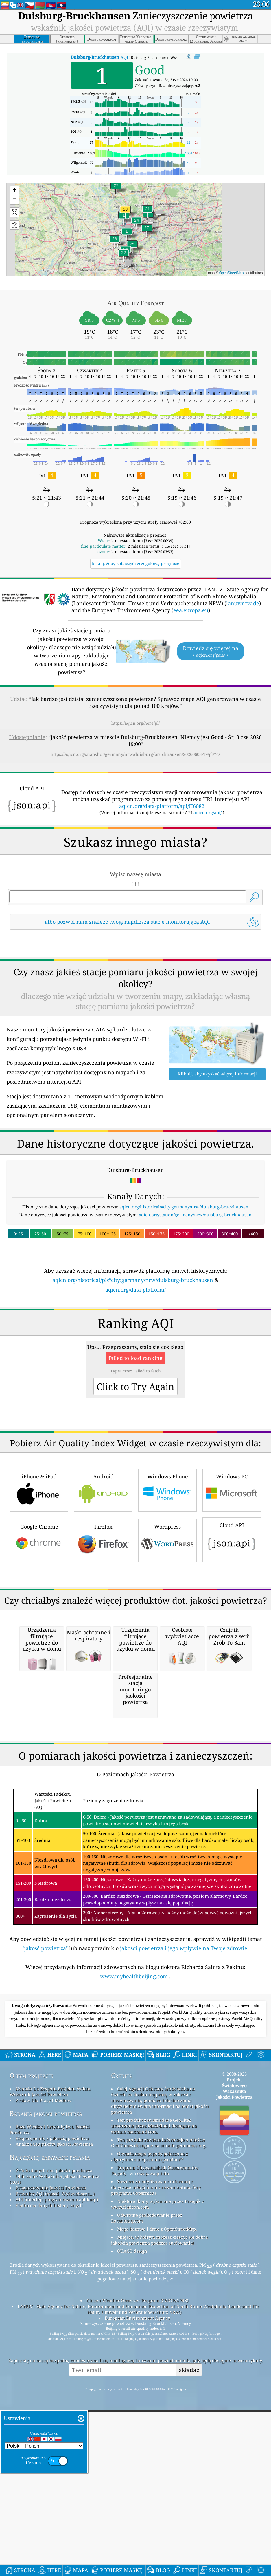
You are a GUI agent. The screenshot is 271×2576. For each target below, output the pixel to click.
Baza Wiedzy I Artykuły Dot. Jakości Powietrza (50, 2454)
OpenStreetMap (231, 273)
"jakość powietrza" (45, 2272)
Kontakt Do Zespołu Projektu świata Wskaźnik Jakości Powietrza (50, 2416)
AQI (99, 57)
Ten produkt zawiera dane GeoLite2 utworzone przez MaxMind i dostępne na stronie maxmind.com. (154, 2450)
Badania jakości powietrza (46, 2437)
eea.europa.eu (190, 610)
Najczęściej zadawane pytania (50, 2481)
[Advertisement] (135, 985)
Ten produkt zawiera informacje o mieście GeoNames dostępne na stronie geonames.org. (159, 2467)
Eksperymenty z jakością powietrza (52, 2463)
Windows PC (232, 1651)
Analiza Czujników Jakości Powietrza (54, 2468)
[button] (125, 213)
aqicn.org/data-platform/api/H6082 (161, 806)
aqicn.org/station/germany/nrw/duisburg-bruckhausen (195, 1296)
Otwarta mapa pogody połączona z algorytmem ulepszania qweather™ (149, 2481)
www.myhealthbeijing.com (134, 2300)
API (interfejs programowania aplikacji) (57, 2524)
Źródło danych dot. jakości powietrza (54, 2495)
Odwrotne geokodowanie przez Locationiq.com (146, 2542)
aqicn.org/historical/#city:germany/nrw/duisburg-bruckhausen (183, 1288)
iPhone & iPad (39, 1651)
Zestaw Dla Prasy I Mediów (43, 2425)
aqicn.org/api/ (207, 812)
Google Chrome (39, 1701)
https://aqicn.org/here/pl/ (135, 723)
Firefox (103, 1701)
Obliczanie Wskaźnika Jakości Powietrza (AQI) (54, 2503)
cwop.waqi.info (153, 2498)
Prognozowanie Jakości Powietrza (51, 2512)
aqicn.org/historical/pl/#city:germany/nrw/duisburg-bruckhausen (132, 1361)
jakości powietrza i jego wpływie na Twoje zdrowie (183, 2272)
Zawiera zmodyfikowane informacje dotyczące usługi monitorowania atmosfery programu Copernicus (156, 2511)
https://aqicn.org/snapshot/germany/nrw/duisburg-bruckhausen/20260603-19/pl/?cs (135, 754)
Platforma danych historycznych (49, 2530)
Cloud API (232, 1701)
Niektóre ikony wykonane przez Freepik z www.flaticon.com (157, 2528)
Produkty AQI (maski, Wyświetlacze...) (55, 2518)
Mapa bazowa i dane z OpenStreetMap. (157, 2553)
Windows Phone (167, 1651)
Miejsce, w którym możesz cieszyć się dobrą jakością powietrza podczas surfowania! (159, 2564)
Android (103, 1651)
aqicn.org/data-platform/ (135, 1370)
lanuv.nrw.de (242, 603)
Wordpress (167, 1701)
